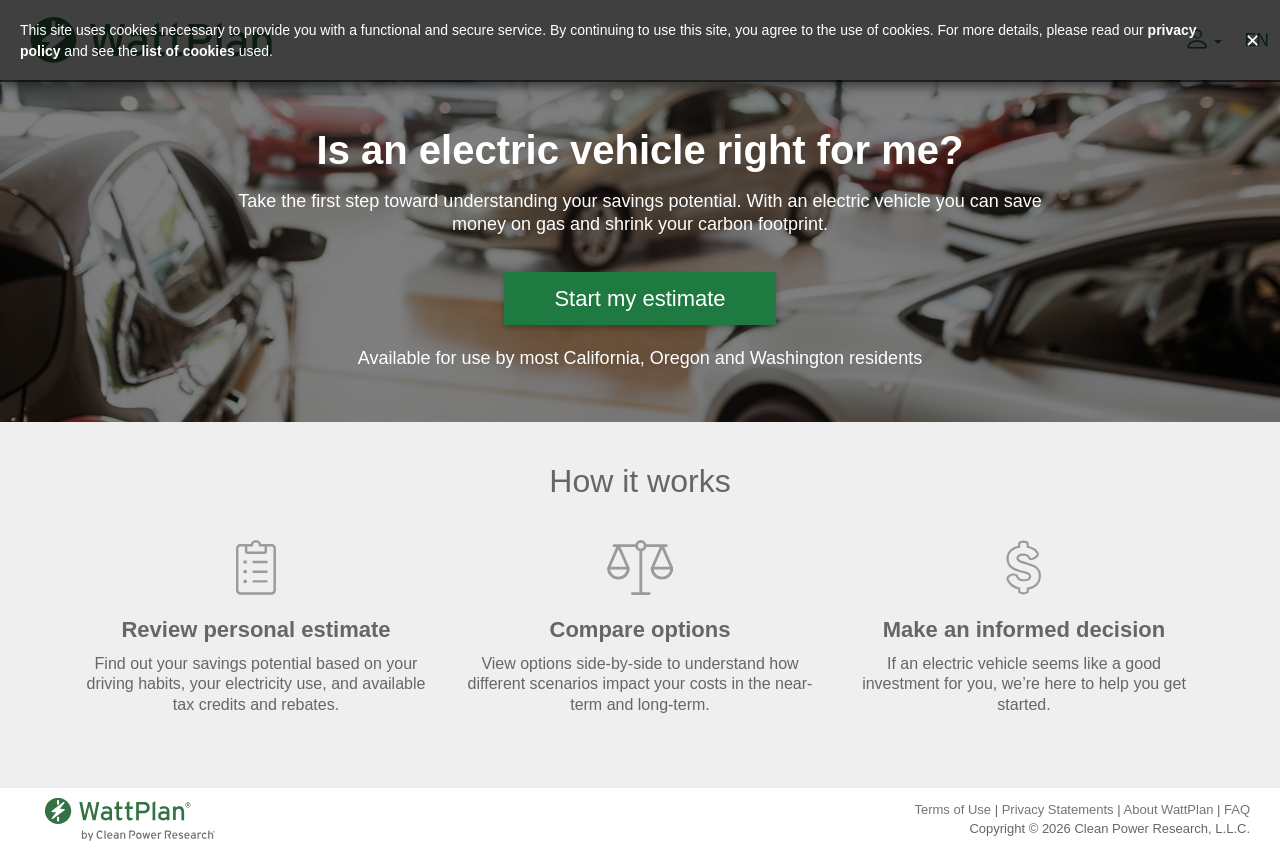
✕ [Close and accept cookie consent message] (1252, 41)
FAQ (1237, 809)
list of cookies (187, 51)
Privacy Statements (1058, 809)
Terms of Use (952, 809)
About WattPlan (1169, 809)
